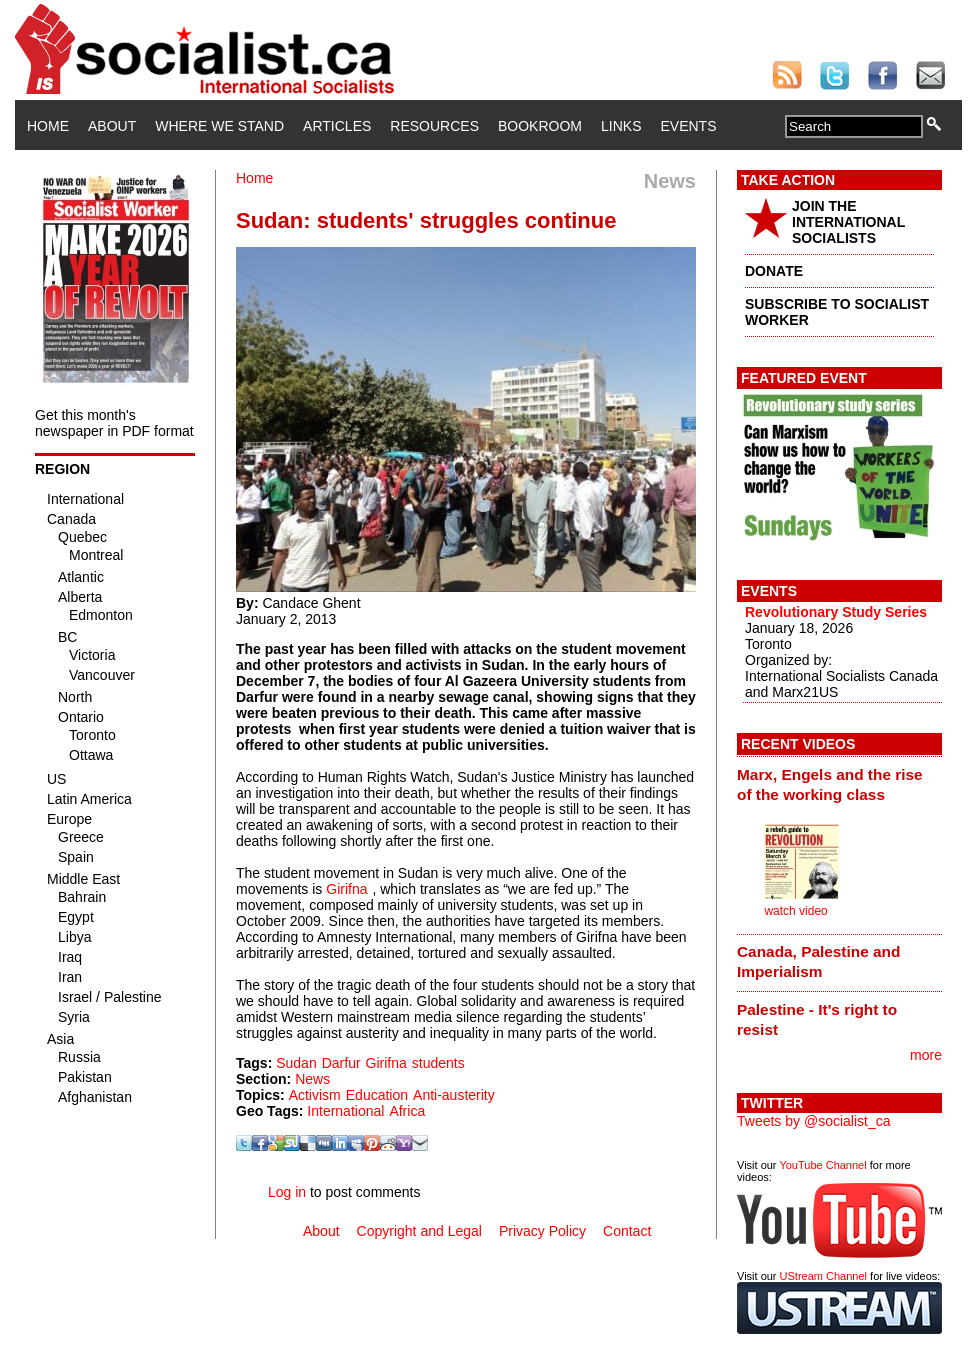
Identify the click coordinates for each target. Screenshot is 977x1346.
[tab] (839, 784)
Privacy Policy (542, 1231)
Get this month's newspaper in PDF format (114, 423)
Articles (337, 126)
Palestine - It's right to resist (817, 1019)
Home (48, 126)
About (112, 126)
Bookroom (540, 126)
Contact (627, 1231)
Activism (315, 1095)
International (345, 1111)
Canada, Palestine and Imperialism (818, 961)
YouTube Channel (822, 1165)
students (438, 1063)
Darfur (341, 1063)
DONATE (774, 271)
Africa (407, 1111)
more (926, 1055)
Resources (434, 126)
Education (377, 1095)
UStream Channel (823, 1276)
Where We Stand (219, 126)
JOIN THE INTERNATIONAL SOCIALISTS (848, 222)
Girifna (346, 889)
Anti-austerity (454, 1095)
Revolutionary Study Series (836, 612)
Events (688, 126)
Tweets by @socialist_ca (814, 1121)
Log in (287, 1192)
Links (621, 126)
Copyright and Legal (419, 1231)
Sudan (296, 1063)
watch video (795, 911)
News (312, 1079)
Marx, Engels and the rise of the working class (830, 784)
